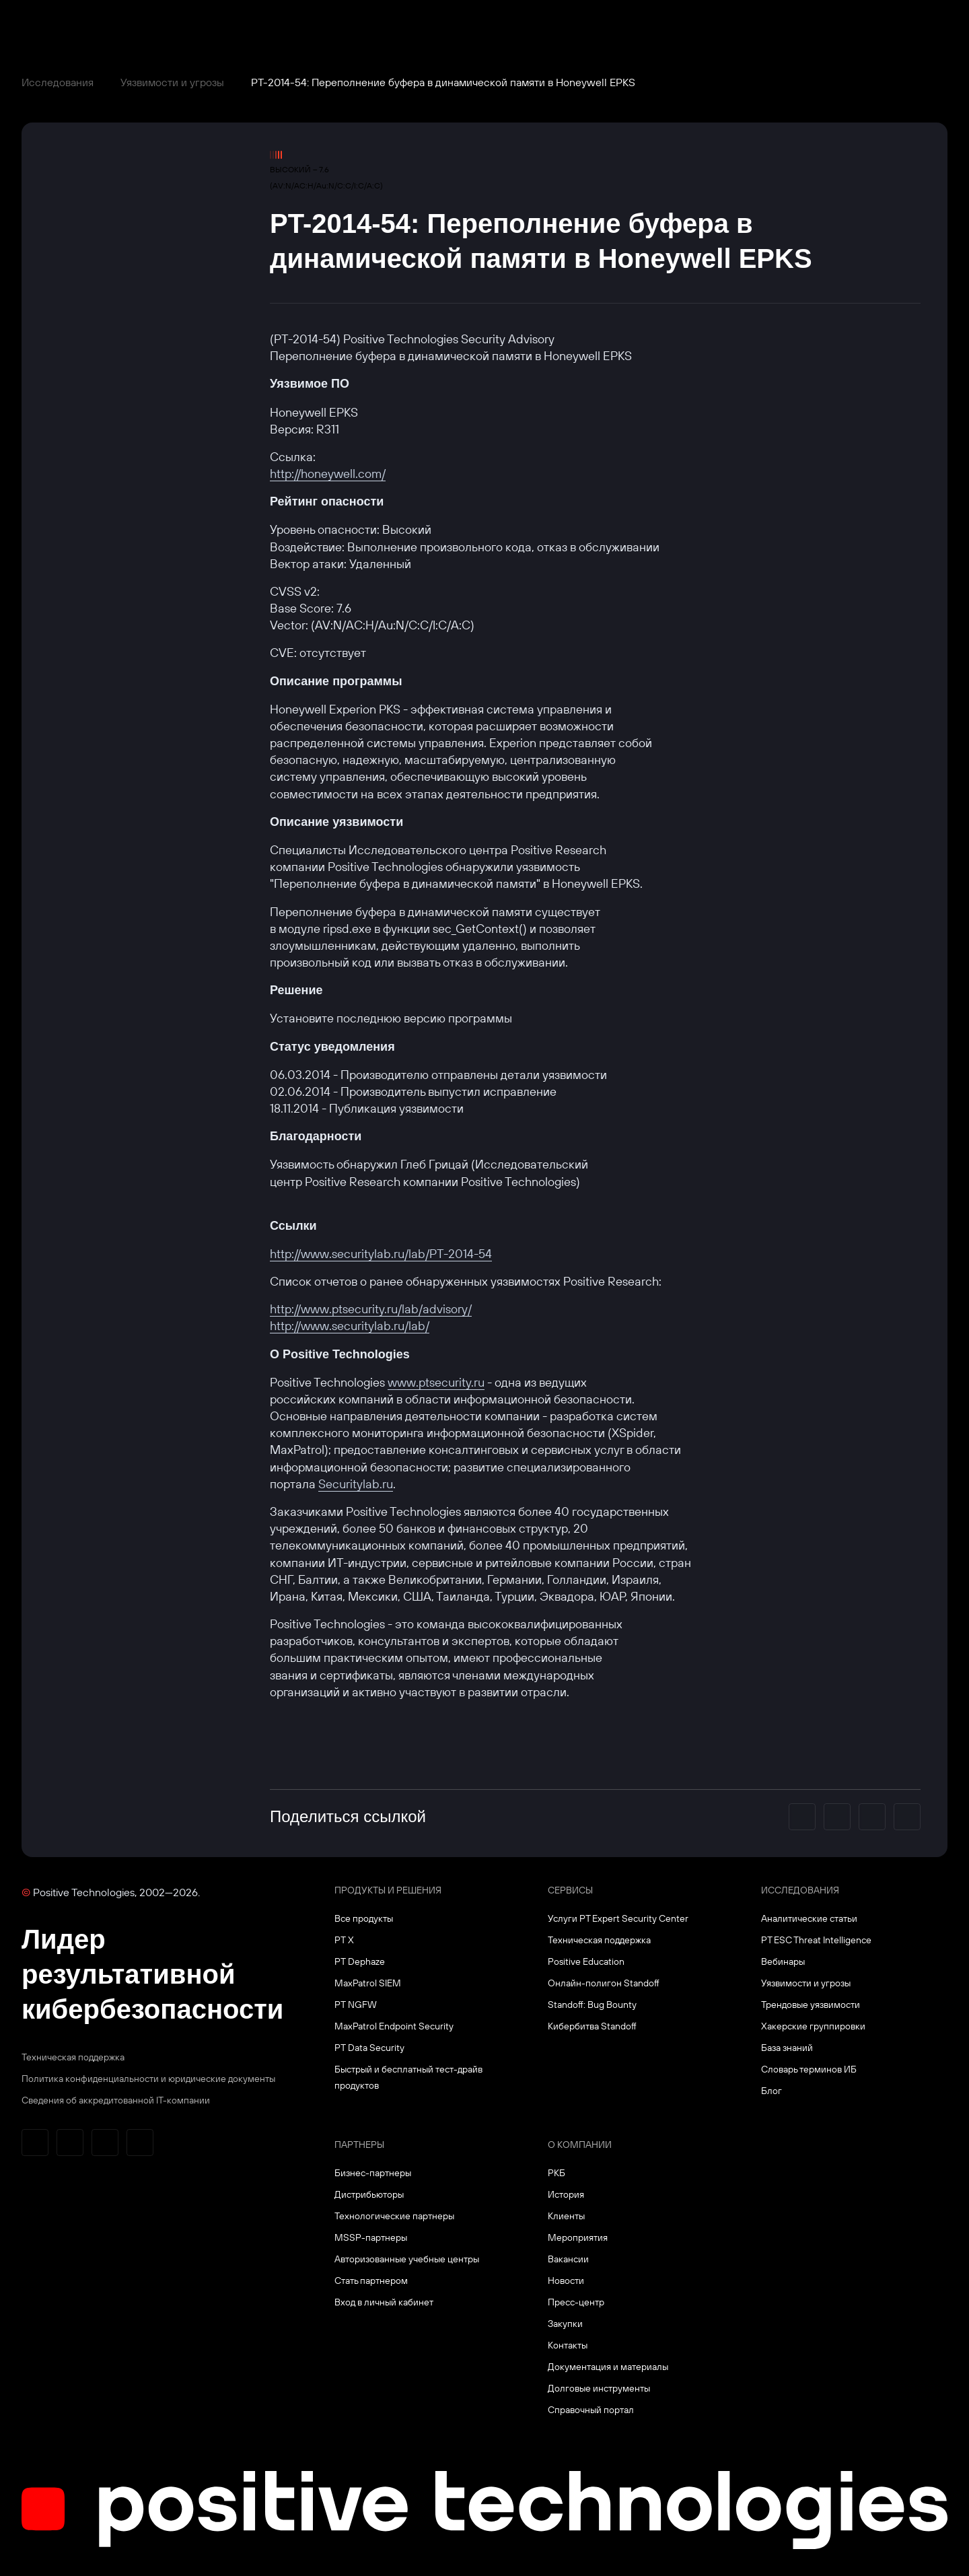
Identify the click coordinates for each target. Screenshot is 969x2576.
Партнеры (359, 2144)
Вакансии (568, 2259)
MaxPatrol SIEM (367, 1983)
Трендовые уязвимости (810, 2004)
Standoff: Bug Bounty (592, 2004)
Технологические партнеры (394, 2216)
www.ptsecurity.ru (436, 1382)
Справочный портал (591, 2410)
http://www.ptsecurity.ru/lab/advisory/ (371, 1309)
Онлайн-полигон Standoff (603, 1983)
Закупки (565, 2324)
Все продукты (363, 1918)
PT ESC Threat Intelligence (816, 1940)
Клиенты (566, 2216)
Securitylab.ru (355, 1484)
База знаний (787, 2048)
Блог (771, 2091)
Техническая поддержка (73, 2057)
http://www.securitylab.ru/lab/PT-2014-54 (381, 1253)
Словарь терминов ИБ (809, 2069)
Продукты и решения (387, 1890)
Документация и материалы (608, 2367)
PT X (344, 1940)
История (566, 2194)
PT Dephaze (359, 1961)
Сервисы (570, 1890)
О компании (580, 2144)
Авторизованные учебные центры (406, 2259)
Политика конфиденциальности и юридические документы (148, 2079)
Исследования (58, 82)
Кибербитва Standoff (592, 2026)
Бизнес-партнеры (372, 2173)
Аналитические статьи (809, 1918)
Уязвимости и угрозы (172, 82)
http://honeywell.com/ (328, 473)
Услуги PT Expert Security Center (618, 1918)
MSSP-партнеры (370, 2237)
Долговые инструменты (599, 2388)
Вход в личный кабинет (383, 2302)
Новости (566, 2280)
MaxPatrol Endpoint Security (394, 2026)
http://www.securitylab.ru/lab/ (349, 1325)
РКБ (556, 2173)
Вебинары (783, 1961)
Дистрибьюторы (369, 2194)
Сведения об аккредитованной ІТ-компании (116, 2100)
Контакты (567, 2345)
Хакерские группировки (813, 2026)
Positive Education (586, 1961)
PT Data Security (369, 2048)
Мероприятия (578, 2237)
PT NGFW (355, 2004)
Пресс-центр (576, 2302)
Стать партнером (371, 2280)
